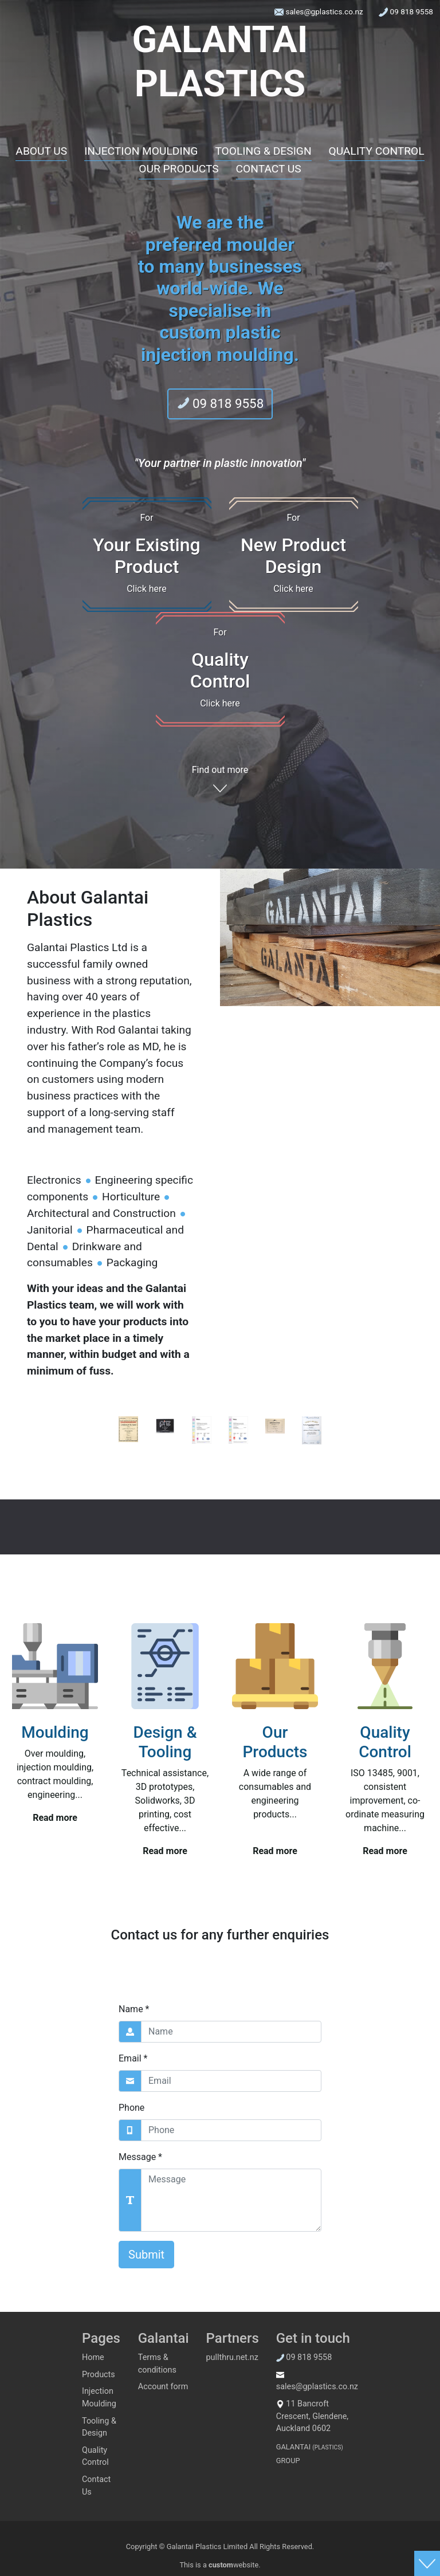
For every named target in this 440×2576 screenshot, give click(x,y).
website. (235, 2565)
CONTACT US (268, 168)
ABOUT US (41, 151)
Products (98, 2374)
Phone (131, 2107)
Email (133, 2058)
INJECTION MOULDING (141, 151)
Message (140, 2156)
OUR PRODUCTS (178, 168)
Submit (146, 2254)
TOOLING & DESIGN (263, 151)
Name (134, 2009)
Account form (163, 2387)
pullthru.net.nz (232, 2357)
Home (93, 2357)
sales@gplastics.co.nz (319, 12)
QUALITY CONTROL (377, 151)
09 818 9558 (406, 12)
